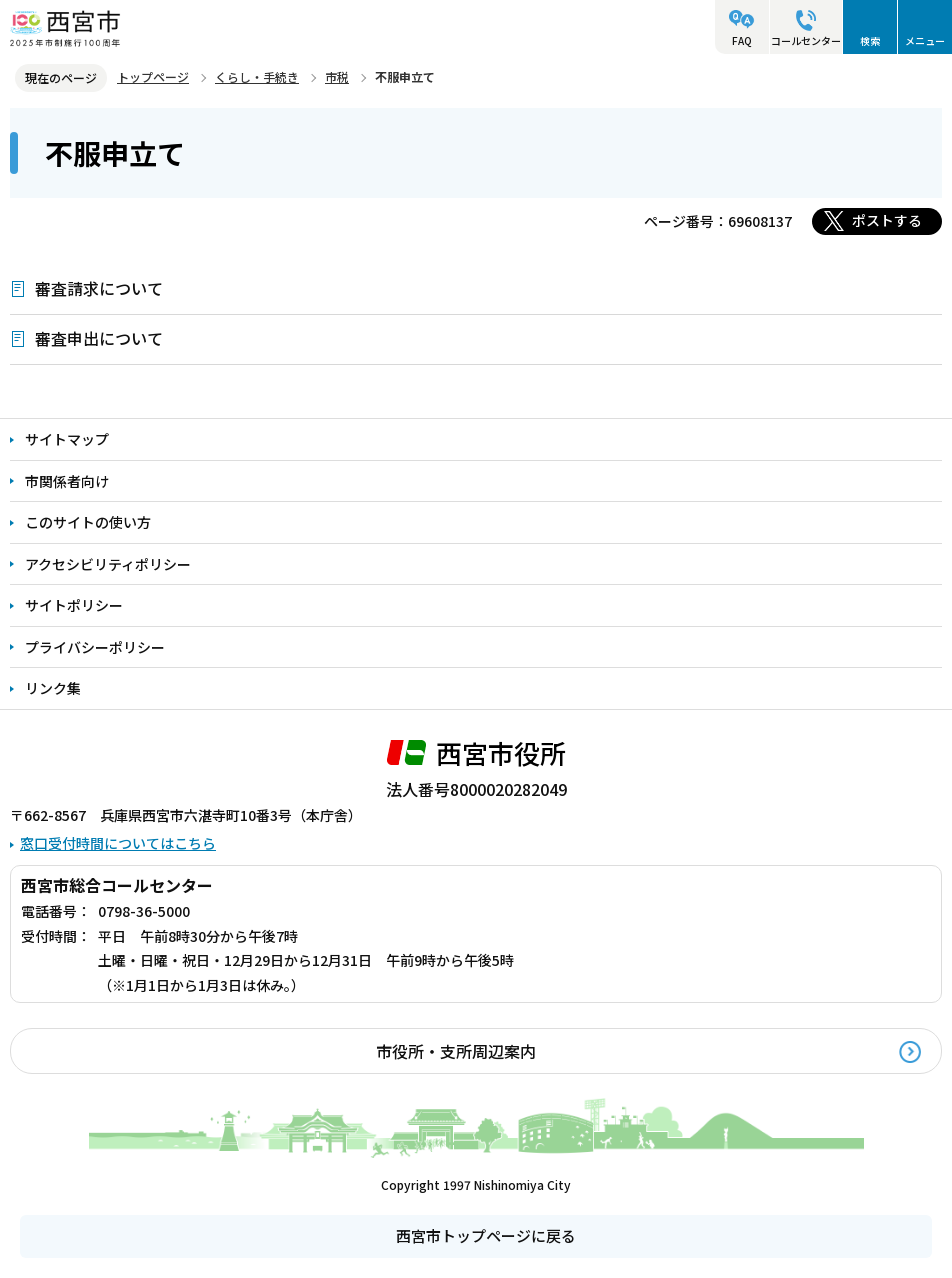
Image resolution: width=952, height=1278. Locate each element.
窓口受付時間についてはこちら (118, 843)
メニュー (925, 40)
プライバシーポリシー (95, 647)
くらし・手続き (257, 76)
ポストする (887, 220)
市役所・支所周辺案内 (456, 1051)
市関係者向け (67, 481)
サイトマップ (67, 439)
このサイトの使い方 (88, 522)
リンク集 (53, 688)
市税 (337, 76)
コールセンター (806, 40)
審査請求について (99, 288)
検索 (870, 40)
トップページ (153, 76)
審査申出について (99, 338)
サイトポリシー (74, 605)
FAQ (742, 40)
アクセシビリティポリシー (108, 564)
